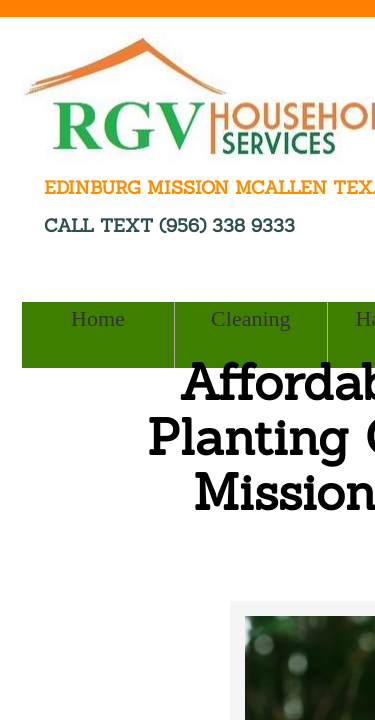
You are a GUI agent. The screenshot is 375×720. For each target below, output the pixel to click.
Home (98, 318)
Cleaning (250, 318)
